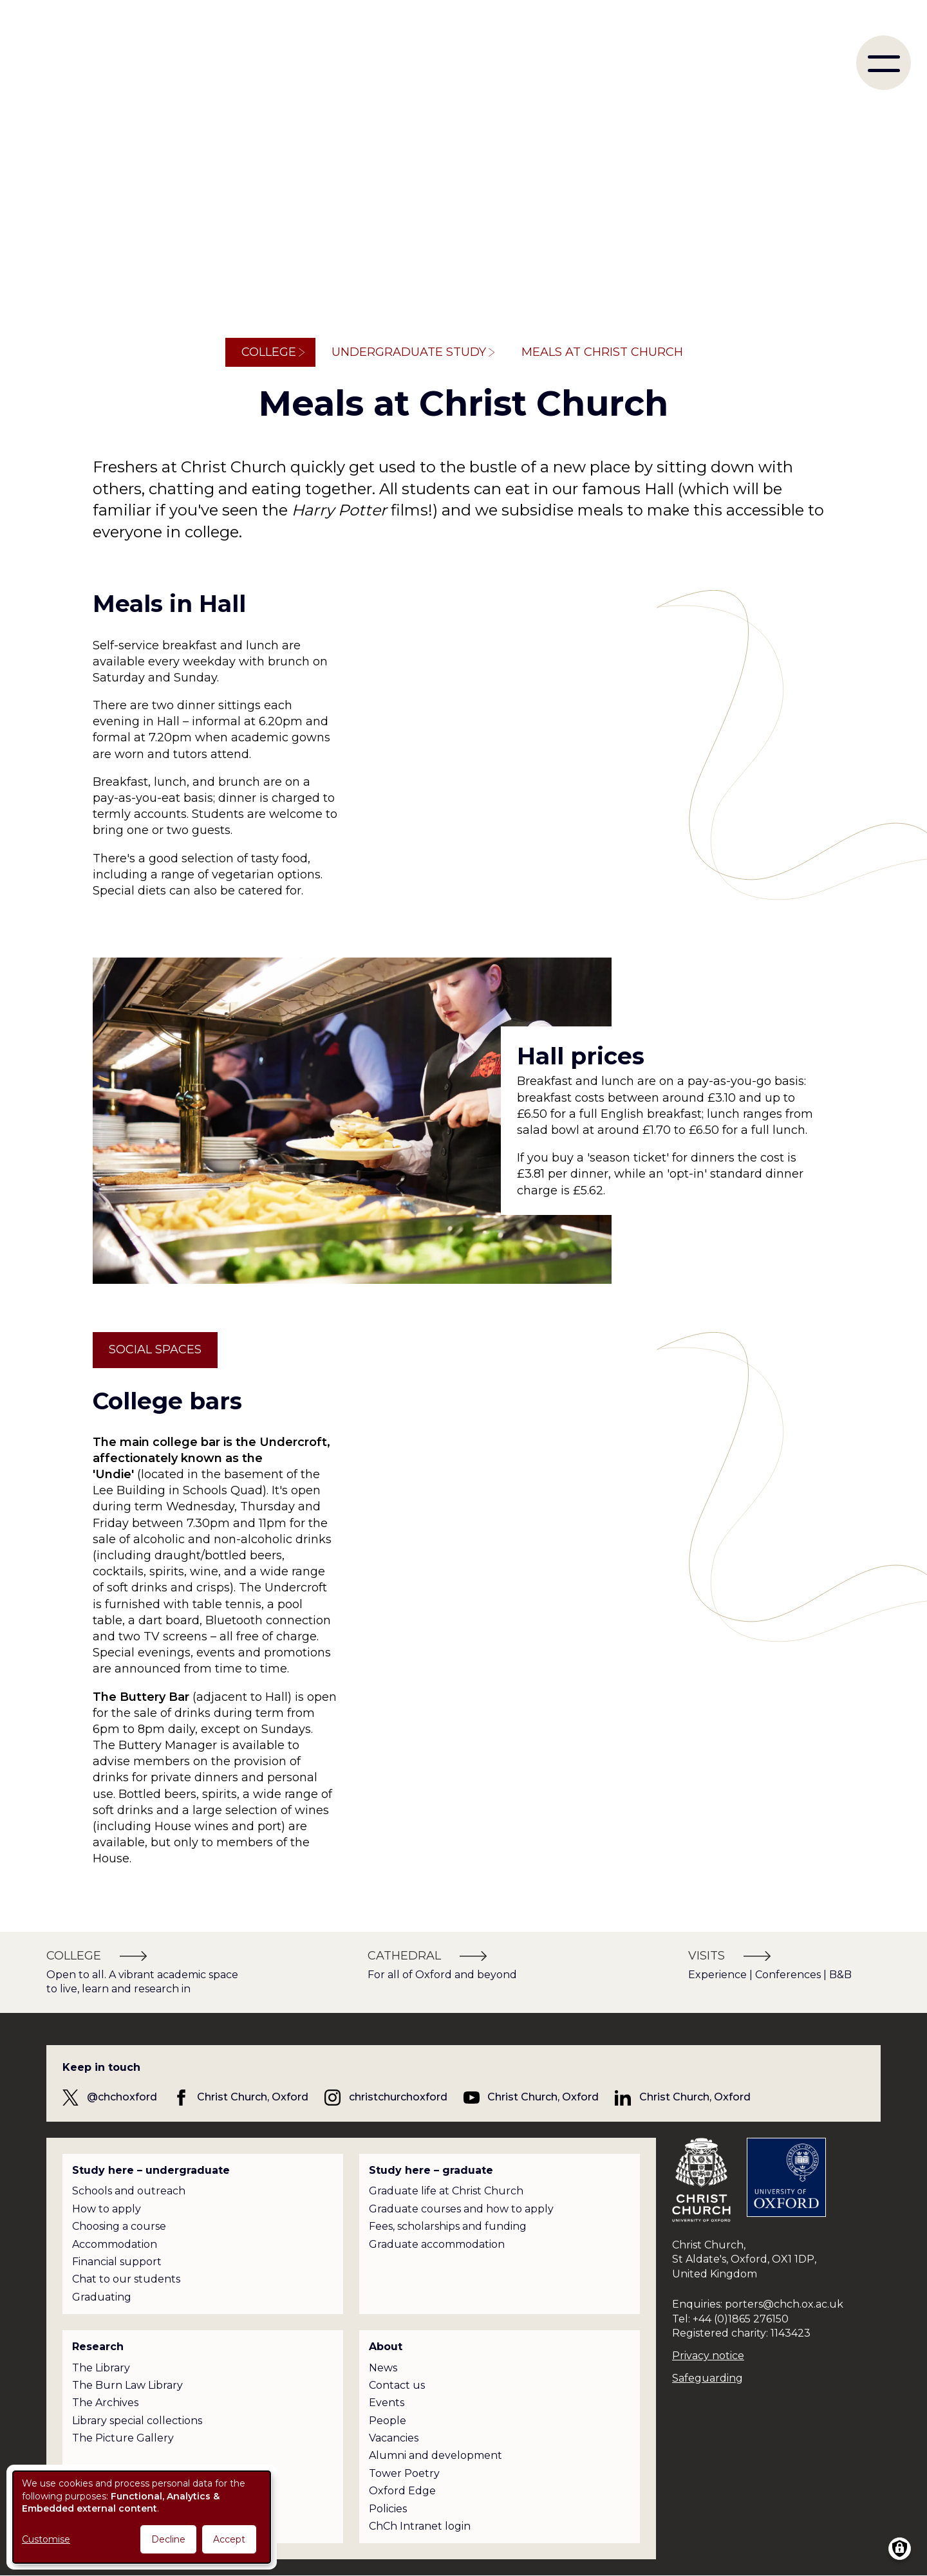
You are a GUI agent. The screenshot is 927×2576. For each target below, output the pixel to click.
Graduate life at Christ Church (446, 2191)
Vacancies (393, 2438)
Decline (168, 2539)
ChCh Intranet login (420, 2526)
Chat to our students (126, 2279)
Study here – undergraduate (151, 2170)
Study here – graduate (431, 2170)
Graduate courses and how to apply (461, 2209)
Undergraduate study (409, 352)
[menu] (883, 62)
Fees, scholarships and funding (448, 2226)
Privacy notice (708, 2355)
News (383, 2368)
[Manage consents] (899, 2548)
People (387, 2420)
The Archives (105, 2402)
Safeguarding (707, 2378)
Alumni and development (435, 2455)
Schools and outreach (128, 2191)
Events (386, 2402)
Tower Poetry (404, 2473)
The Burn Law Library (127, 2385)
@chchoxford (122, 2097)
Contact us (397, 2385)
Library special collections (137, 2420)
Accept (229, 2539)
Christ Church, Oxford (252, 2097)
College (268, 352)
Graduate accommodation (437, 2244)
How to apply (106, 2209)
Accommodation (114, 2244)
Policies (388, 2509)
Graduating (101, 2297)
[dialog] (141, 2517)
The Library (101, 2368)
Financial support (117, 2262)
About (385, 2346)
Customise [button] (46, 2539)
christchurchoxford (398, 2097)
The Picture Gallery (123, 2438)
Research (98, 2346)
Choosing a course (119, 2226)
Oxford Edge (402, 2491)
